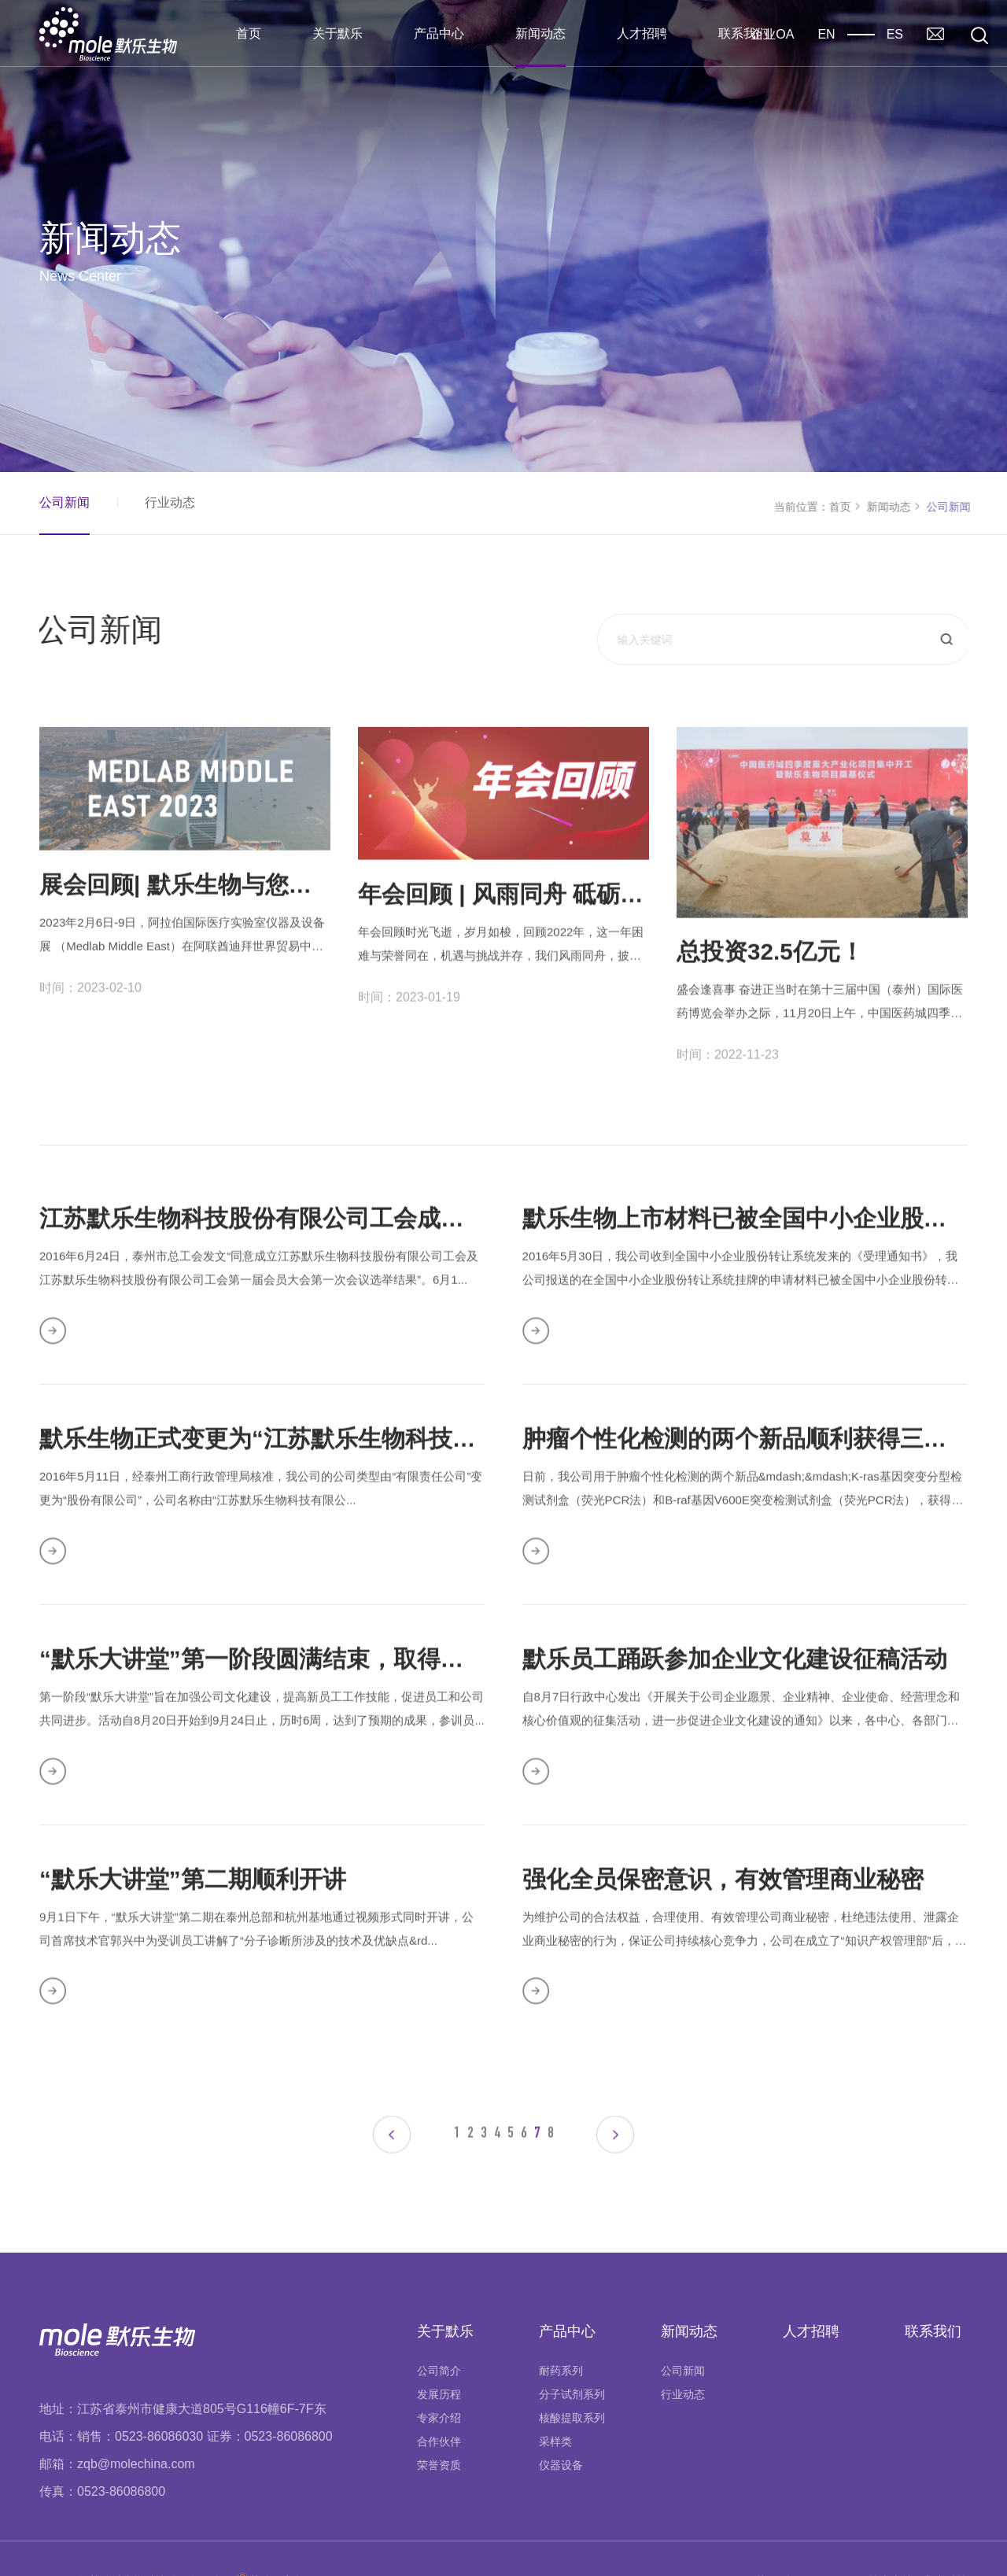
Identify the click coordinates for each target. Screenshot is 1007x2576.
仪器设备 (561, 2422)
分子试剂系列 (572, 2351)
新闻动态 (540, 33)
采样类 (555, 2399)
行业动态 (169, 502)
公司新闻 (64, 502)
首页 (248, 33)
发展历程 (439, 2351)
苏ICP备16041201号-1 (810, 2538)
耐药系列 (561, 2328)
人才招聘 (642, 33)
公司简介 (439, 2328)
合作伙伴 (439, 2399)
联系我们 (743, 33)
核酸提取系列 (572, 2375)
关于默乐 (337, 33)
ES (895, 34)
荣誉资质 (439, 2422)
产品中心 (439, 33)
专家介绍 (439, 2375)
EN (826, 34)
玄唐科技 (946, 2538)
